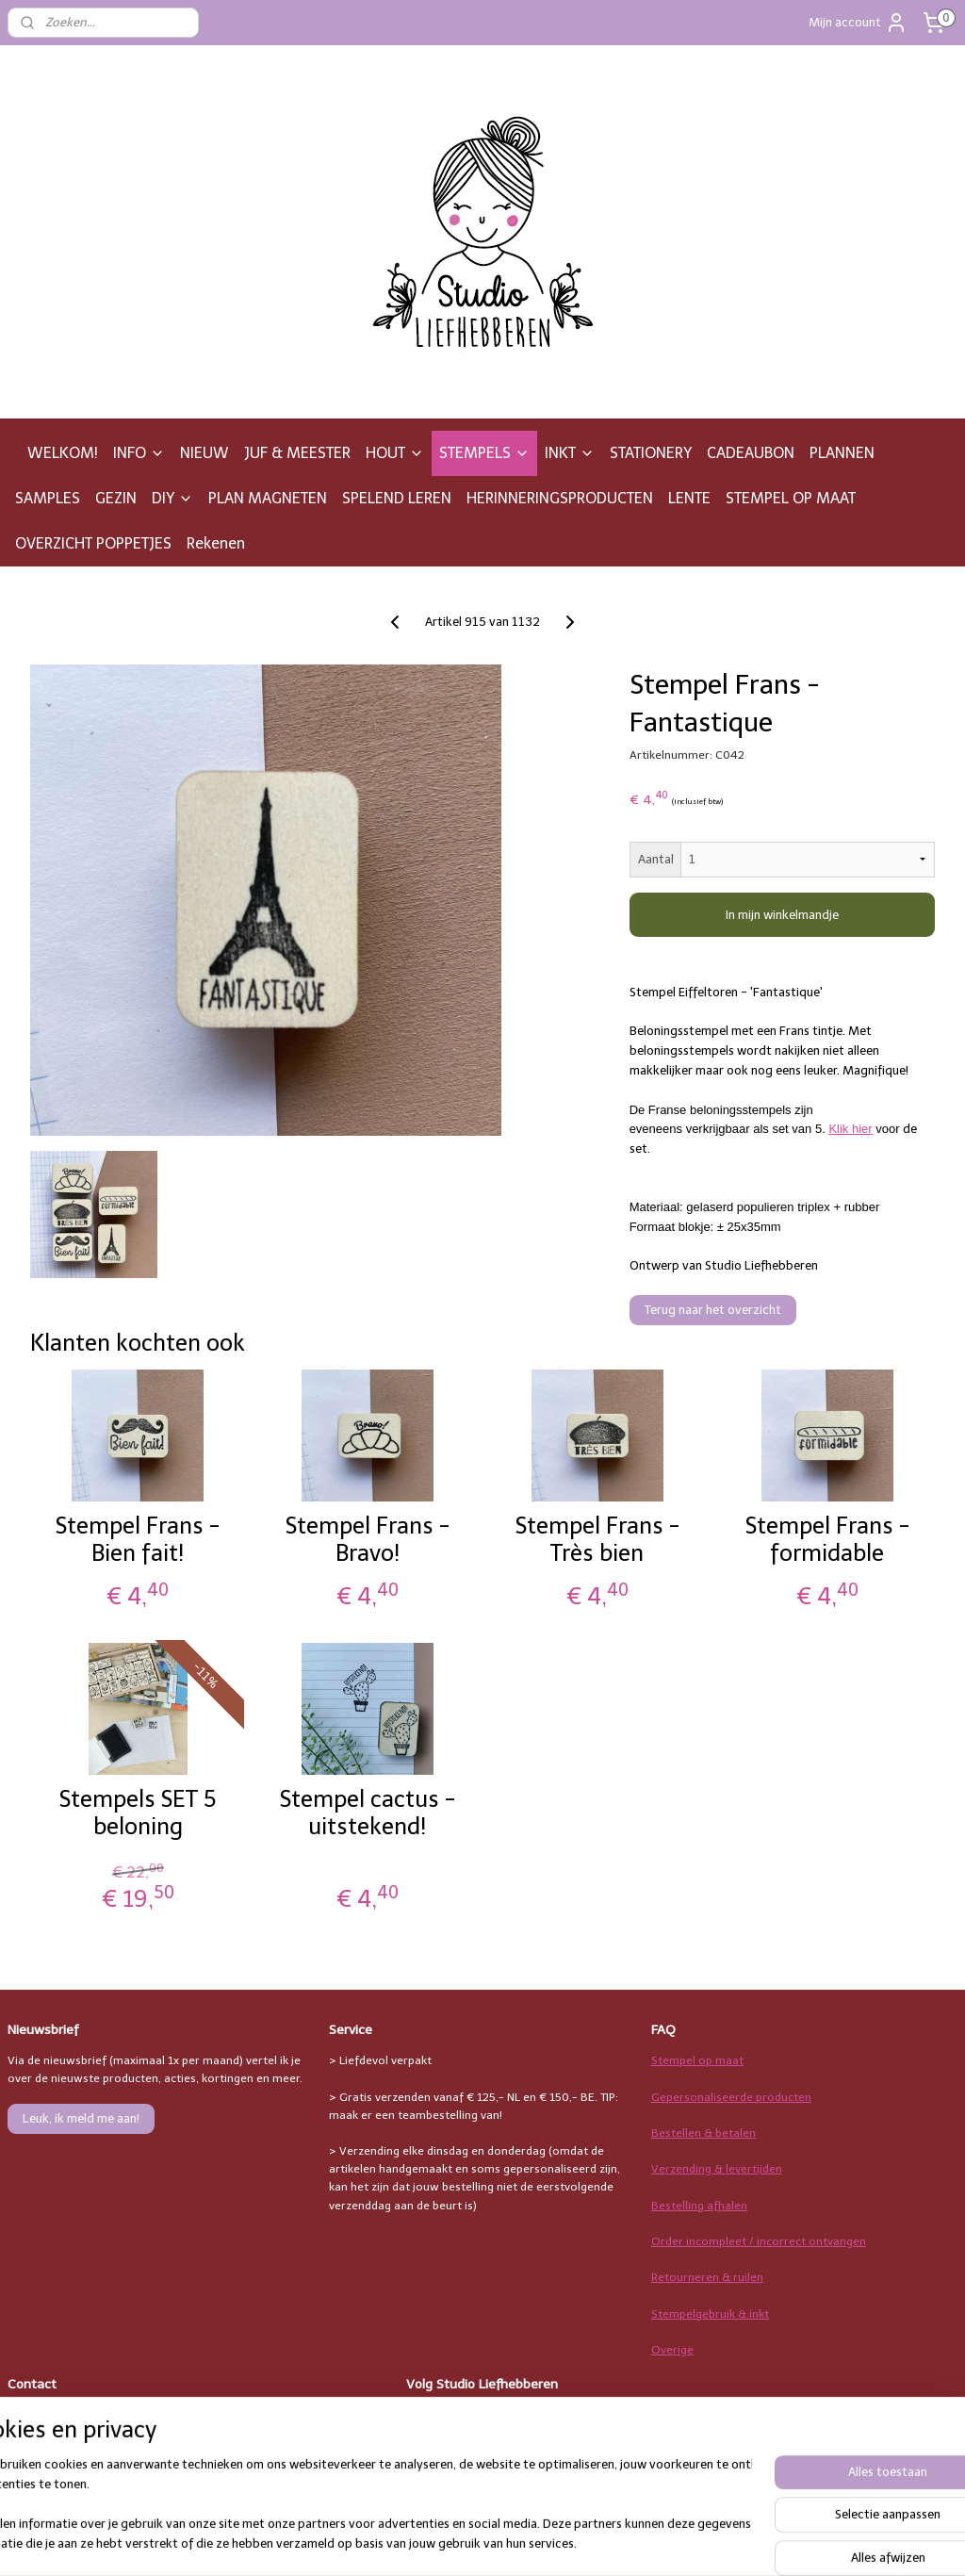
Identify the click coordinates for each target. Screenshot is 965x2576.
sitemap (561, 2541)
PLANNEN (842, 453)
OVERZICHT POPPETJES (93, 543)
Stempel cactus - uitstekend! (367, 1813)
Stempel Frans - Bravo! (368, 1540)
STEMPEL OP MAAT (791, 498)
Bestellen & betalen (703, 2133)
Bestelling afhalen (699, 2205)
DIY (172, 498)
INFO (139, 453)
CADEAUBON (750, 453)
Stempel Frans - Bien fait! (138, 1540)
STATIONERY (651, 453)
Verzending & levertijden (716, 2168)
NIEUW (204, 453)
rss (597, 2541)
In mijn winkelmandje (782, 915)
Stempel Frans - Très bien (597, 1540)
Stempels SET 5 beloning (137, 1813)
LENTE (689, 498)
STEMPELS (484, 453)
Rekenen (216, 543)
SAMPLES (47, 498)
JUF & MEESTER (297, 453)
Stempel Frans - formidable (827, 1540)
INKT (570, 453)
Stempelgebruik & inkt (710, 2314)
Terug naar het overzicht (713, 1310)
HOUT (395, 453)
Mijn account (858, 22)
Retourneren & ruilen (707, 2277)
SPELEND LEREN (396, 498)
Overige (672, 2349)
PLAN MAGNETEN (267, 498)
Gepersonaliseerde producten (731, 2097)
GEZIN (116, 498)
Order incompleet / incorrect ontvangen (758, 2241)
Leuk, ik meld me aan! (81, 2118)
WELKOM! (62, 453)
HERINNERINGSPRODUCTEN (559, 498)
